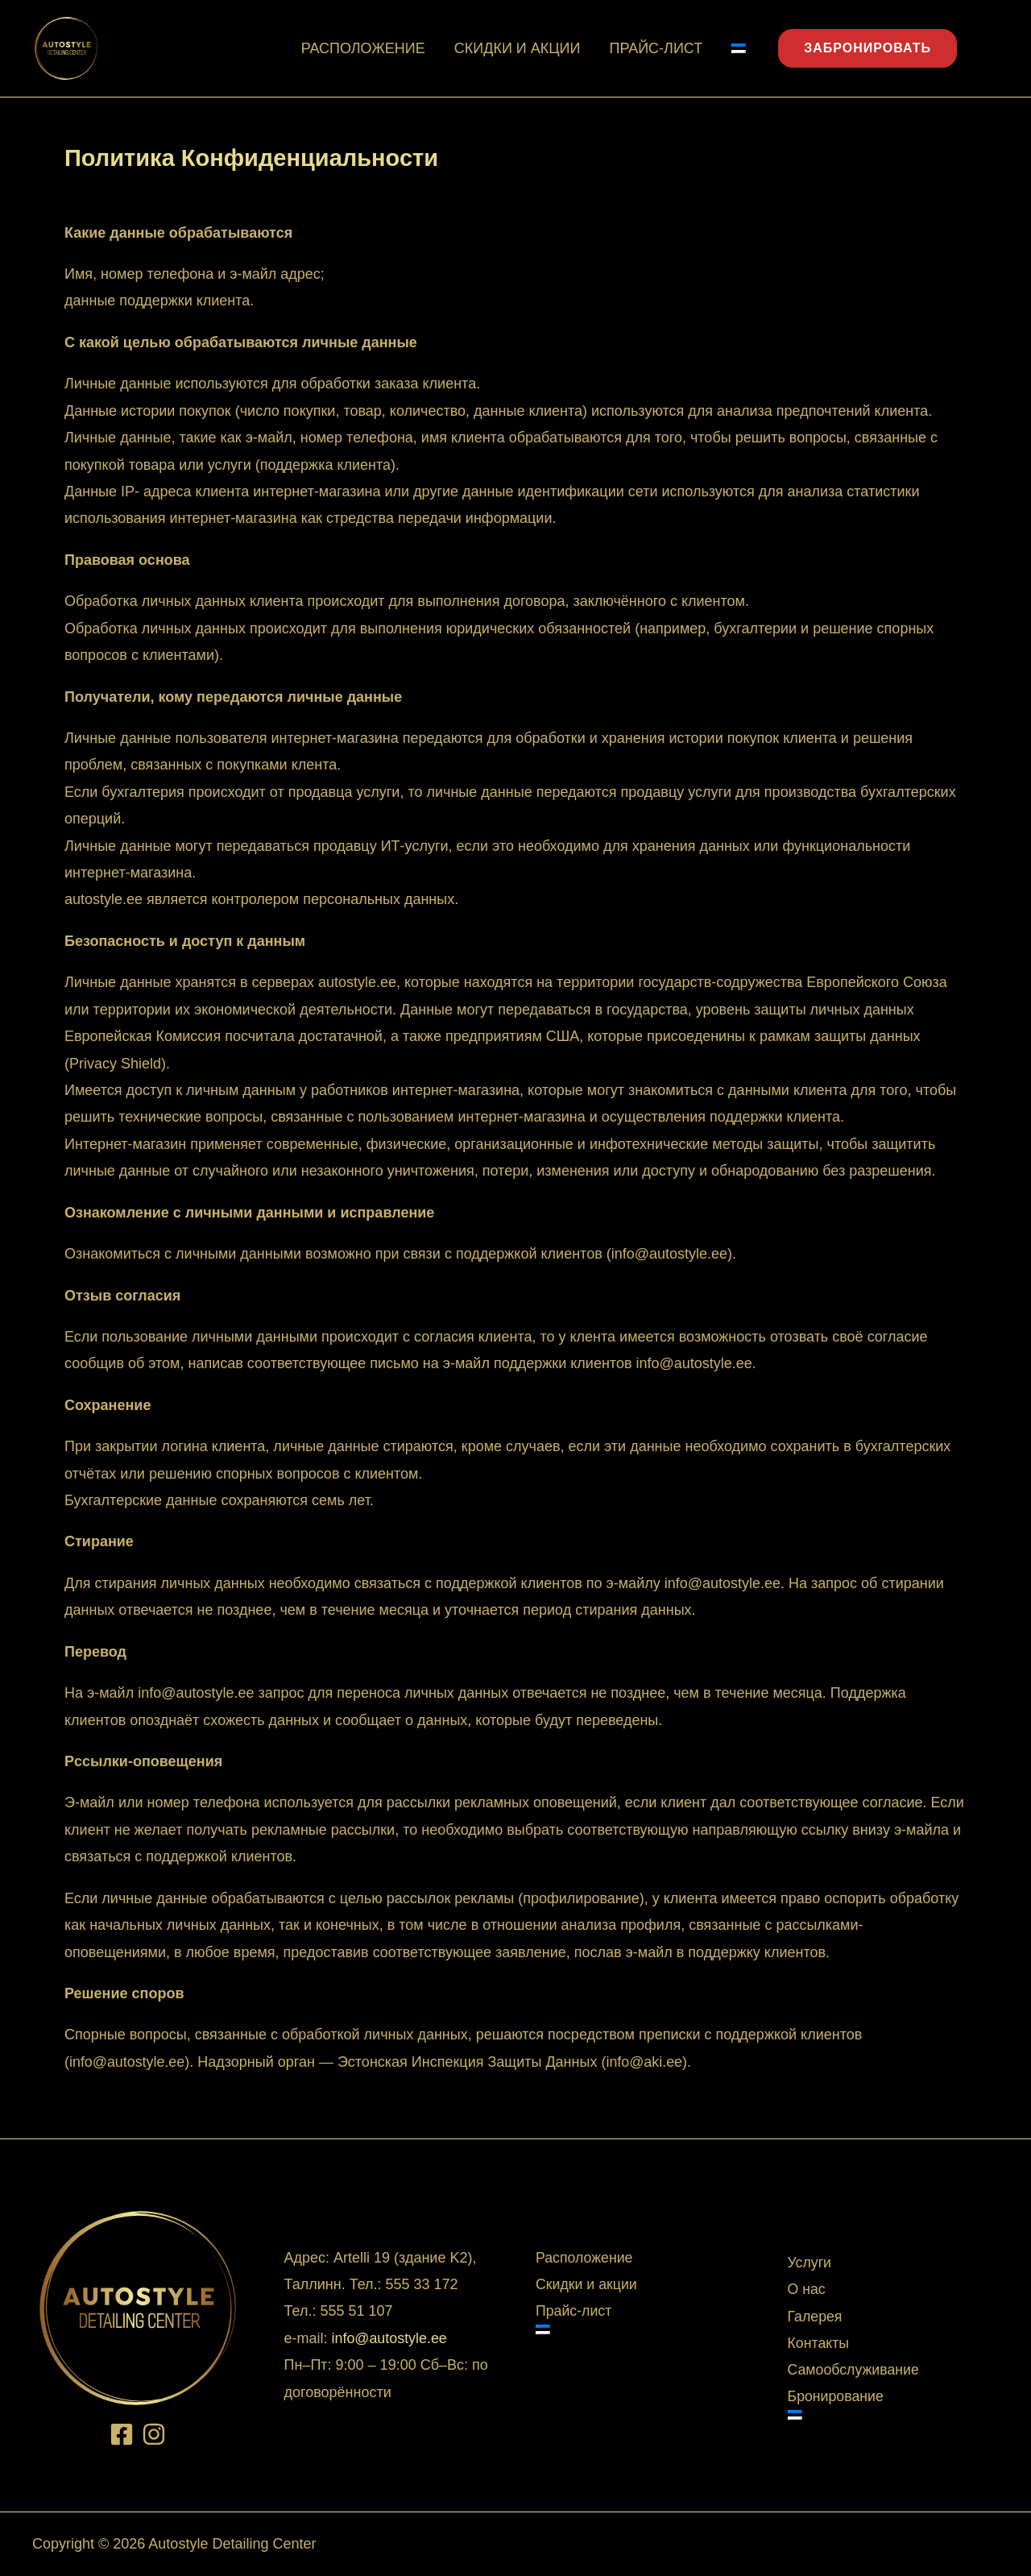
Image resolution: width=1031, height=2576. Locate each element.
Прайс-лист (655, 48)
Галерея (815, 2316)
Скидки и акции (517, 48)
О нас (807, 2290)
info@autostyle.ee (127, 2062)
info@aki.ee (645, 2062)
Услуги (810, 2263)
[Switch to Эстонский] (738, 48)
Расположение (363, 48)
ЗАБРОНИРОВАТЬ (867, 48)
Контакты (819, 2344)
